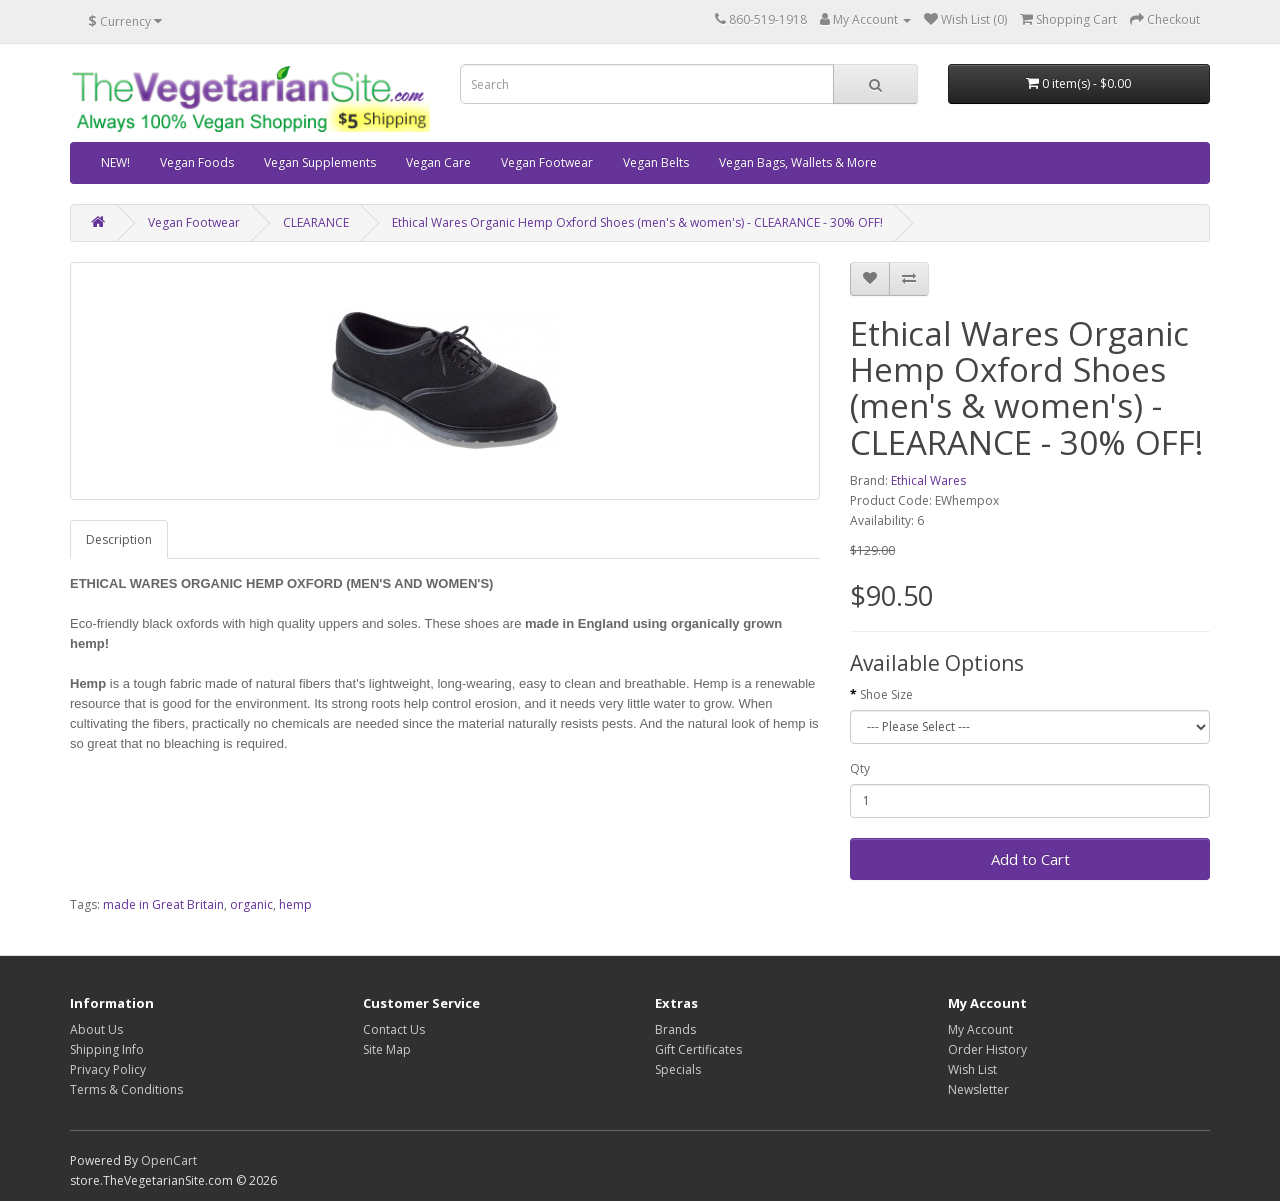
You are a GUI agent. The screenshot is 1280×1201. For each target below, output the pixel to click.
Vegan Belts (656, 162)
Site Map (387, 1049)
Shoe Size (886, 694)
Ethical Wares (928, 480)
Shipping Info (107, 1049)
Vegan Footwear (547, 162)
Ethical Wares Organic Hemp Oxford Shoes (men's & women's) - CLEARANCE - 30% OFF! (637, 222)
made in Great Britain (163, 904)
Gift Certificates (698, 1049)
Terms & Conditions (126, 1089)
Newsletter (978, 1089)
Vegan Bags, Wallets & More (798, 162)
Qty (860, 768)
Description (119, 539)
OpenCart (169, 1160)
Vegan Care (438, 162)
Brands (675, 1029)
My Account (980, 1029)
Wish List (972, 1069)
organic (251, 904)
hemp (295, 904)
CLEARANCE (316, 222)
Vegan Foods (197, 162)
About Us (96, 1029)
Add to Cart (1030, 859)
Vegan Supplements (320, 162)
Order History (987, 1049)
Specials (678, 1069)
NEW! (115, 162)
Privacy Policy (108, 1069)
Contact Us (394, 1029)
